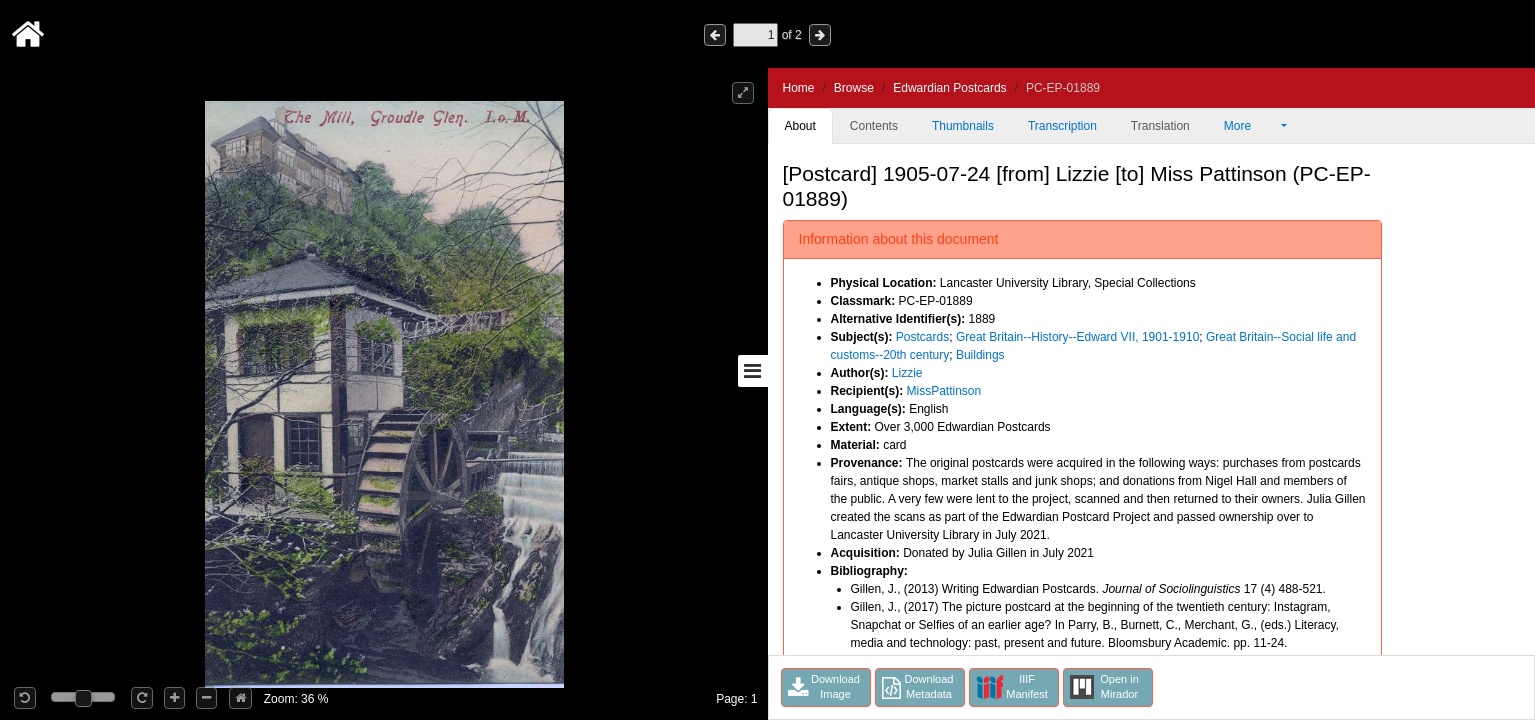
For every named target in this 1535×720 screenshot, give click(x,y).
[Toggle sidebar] (753, 371)
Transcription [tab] (1062, 126)
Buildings (980, 355)
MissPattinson (944, 391)
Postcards (922, 337)
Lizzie (907, 373)
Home (799, 88)
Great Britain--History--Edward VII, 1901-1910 (1077, 337)
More (1251, 126)
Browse (854, 88)
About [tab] (800, 126)
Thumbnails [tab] (963, 126)
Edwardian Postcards (949, 88)
